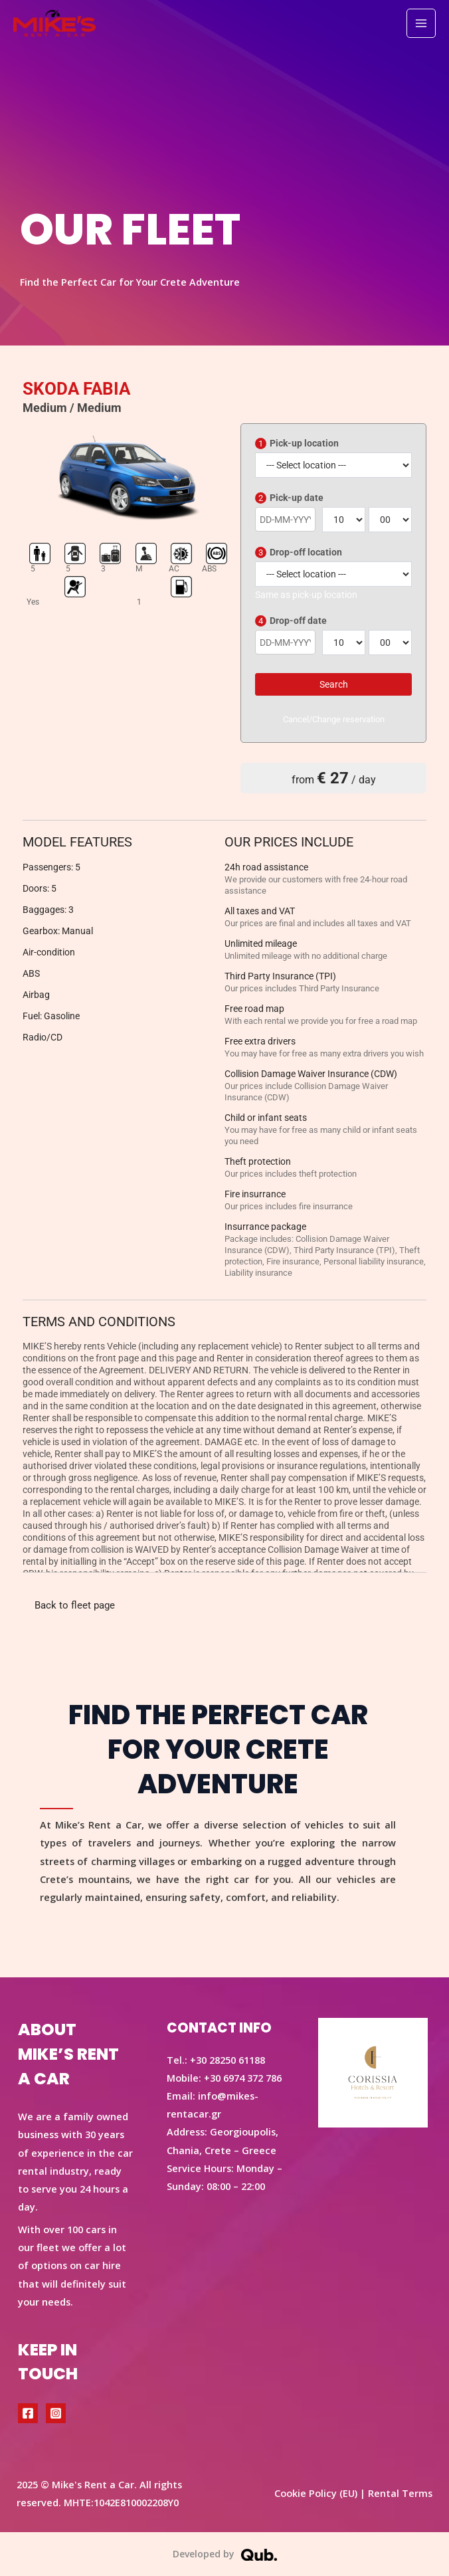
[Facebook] (28, 2413)
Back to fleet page (75, 1605)
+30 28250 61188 (227, 2059)
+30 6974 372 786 (243, 2077)
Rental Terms (400, 2493)
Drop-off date (291, 621)
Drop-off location (298, 552)
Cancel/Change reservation (334, 719)
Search (333, 684)
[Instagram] (56, 2413)
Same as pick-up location (306, 594)
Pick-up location (297, 443)
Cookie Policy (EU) (315, 2493)
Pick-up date (289, 498)
